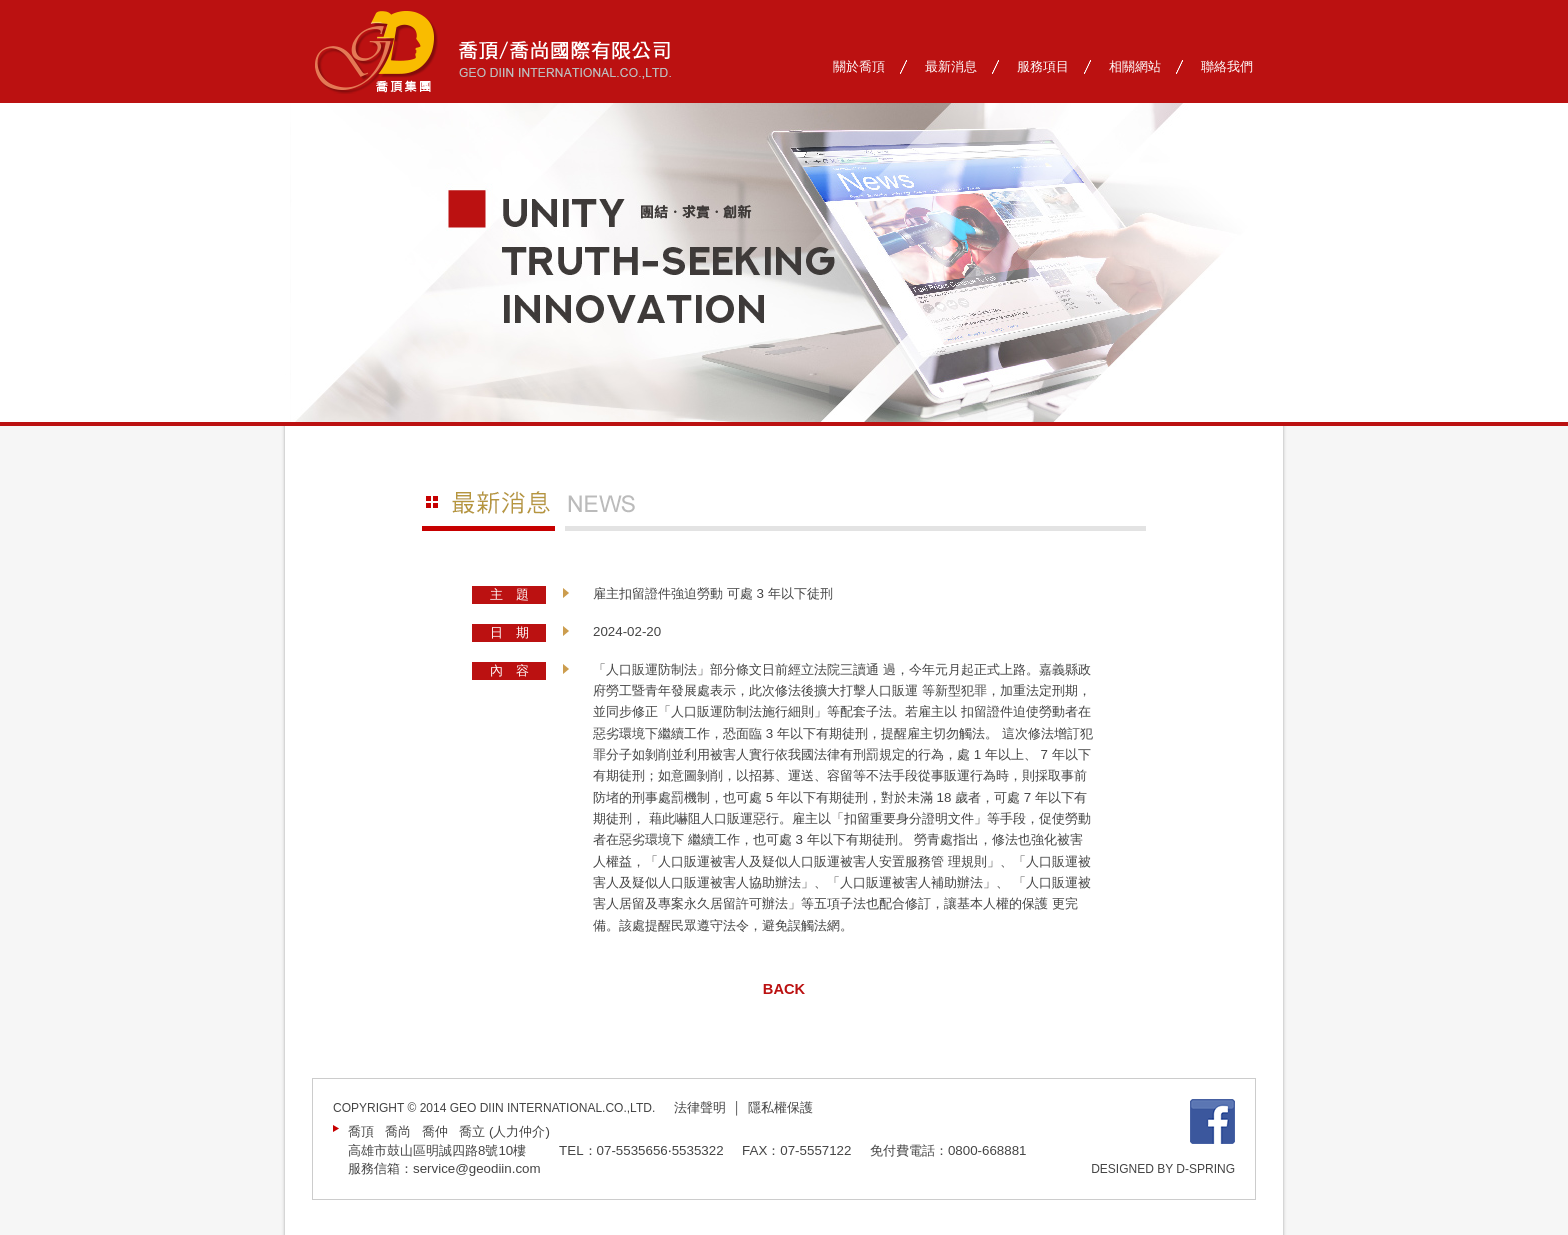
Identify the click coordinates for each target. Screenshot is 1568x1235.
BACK (784, 989)
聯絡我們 (1227, 66)
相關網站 (1135, 66)
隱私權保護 (780, 1107)
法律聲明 (700, 1107)
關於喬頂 (859, 66)
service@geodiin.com (477, 1168)
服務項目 (1043, 66)
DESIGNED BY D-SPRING (1163, 1169)
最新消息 (951, 66)
